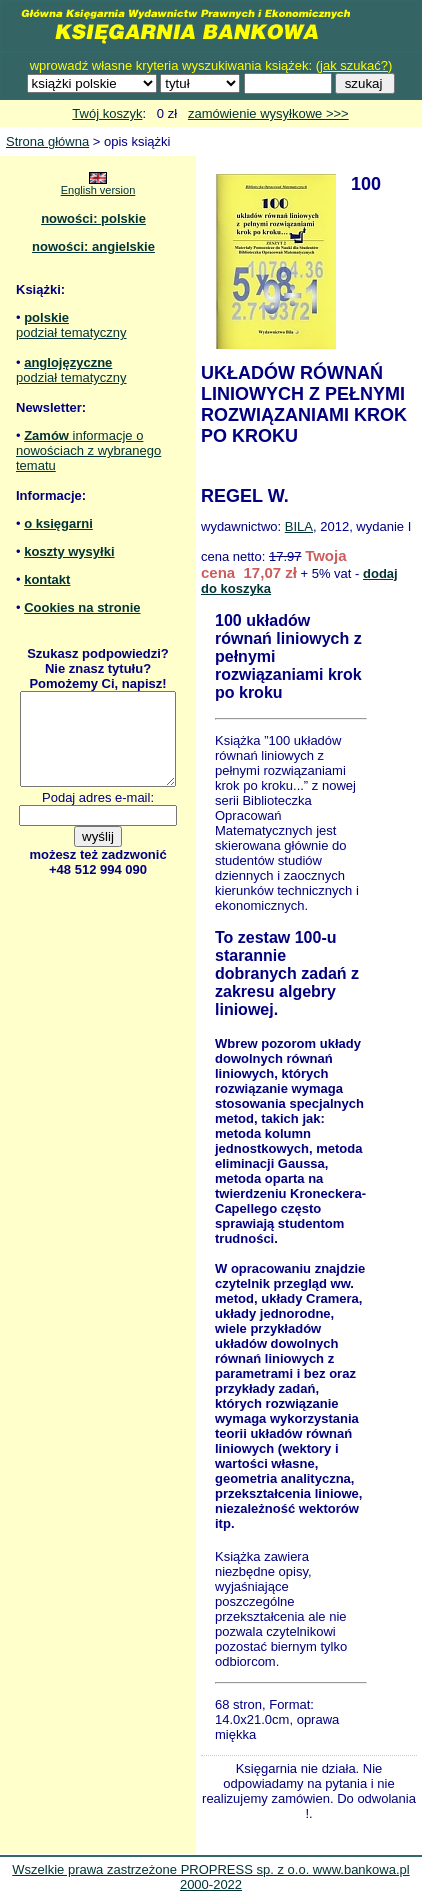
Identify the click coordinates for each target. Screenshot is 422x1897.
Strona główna (47, 141)
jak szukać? (354, 65)
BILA (299, 526)
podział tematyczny (71, 332)
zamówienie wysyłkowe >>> (268, 113)
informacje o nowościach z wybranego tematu (88, 450)
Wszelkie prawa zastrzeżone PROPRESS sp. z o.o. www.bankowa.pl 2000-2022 (210, 1877)
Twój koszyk (107, 113)
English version (98, 190)
